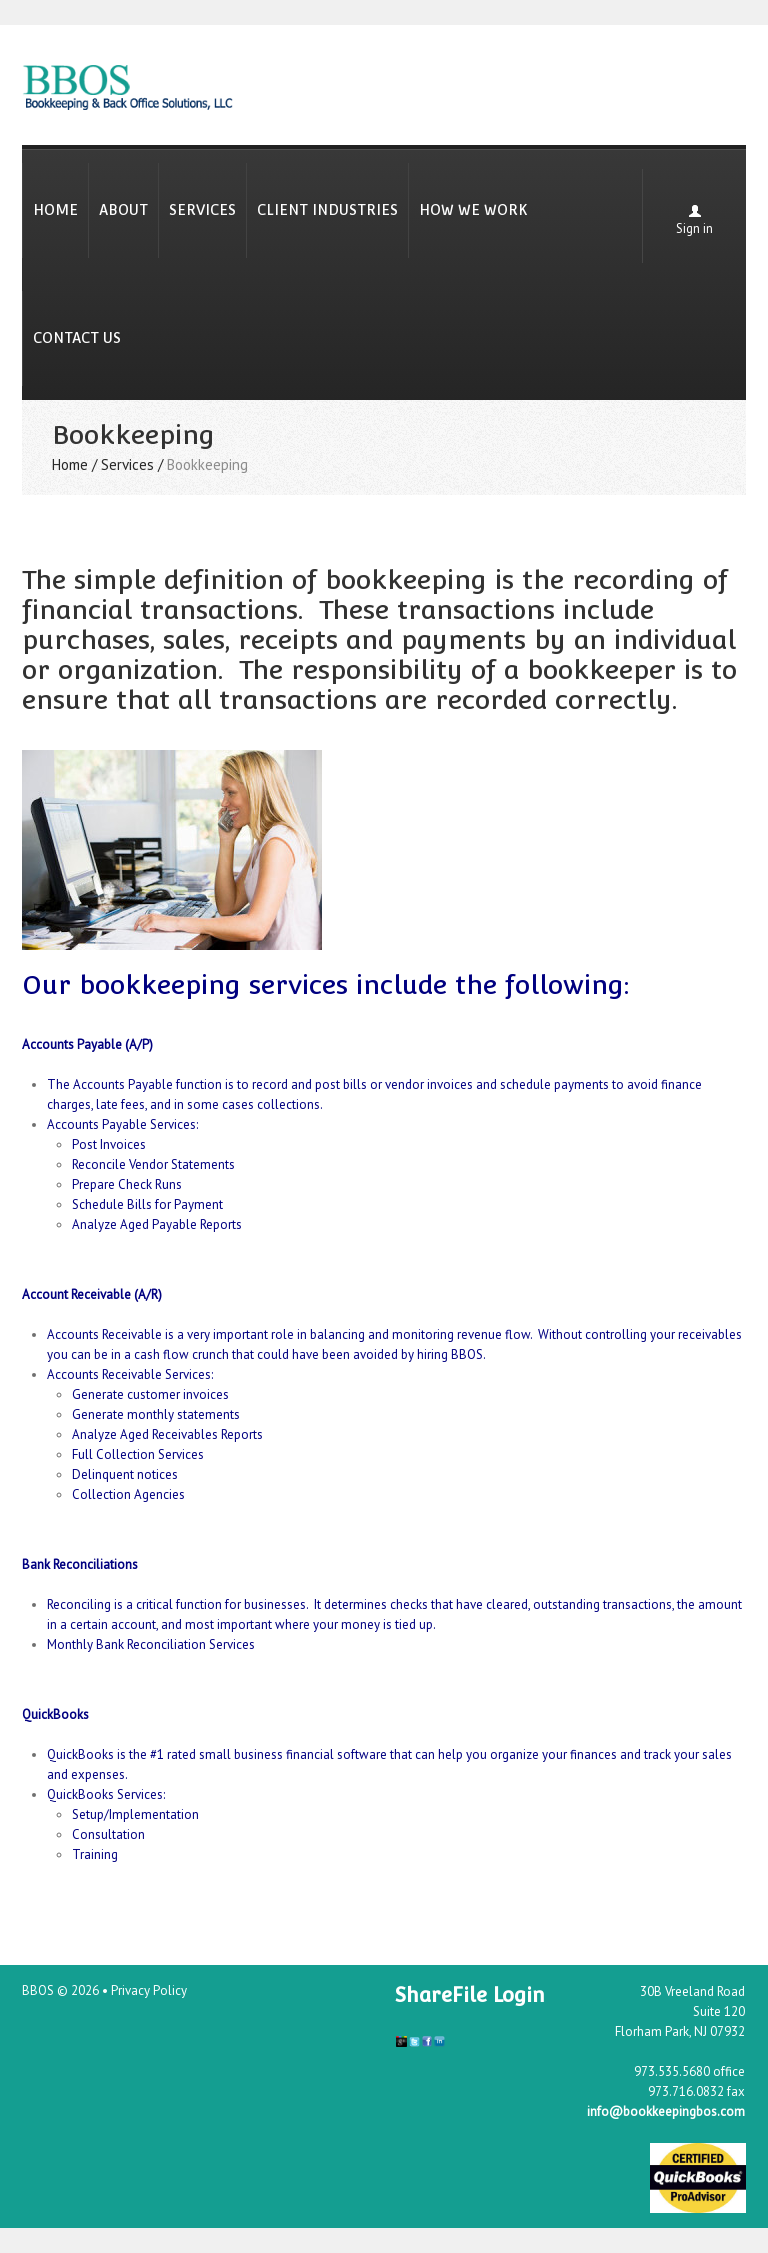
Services (202, 210)
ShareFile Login (470, 1995)
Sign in (694, 228)
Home (55, 210)
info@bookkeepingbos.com (666, 2111)
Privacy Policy (149, 1990)
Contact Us (77, 338)
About (123, 210)
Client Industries (327, 210)
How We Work (473, 210)
